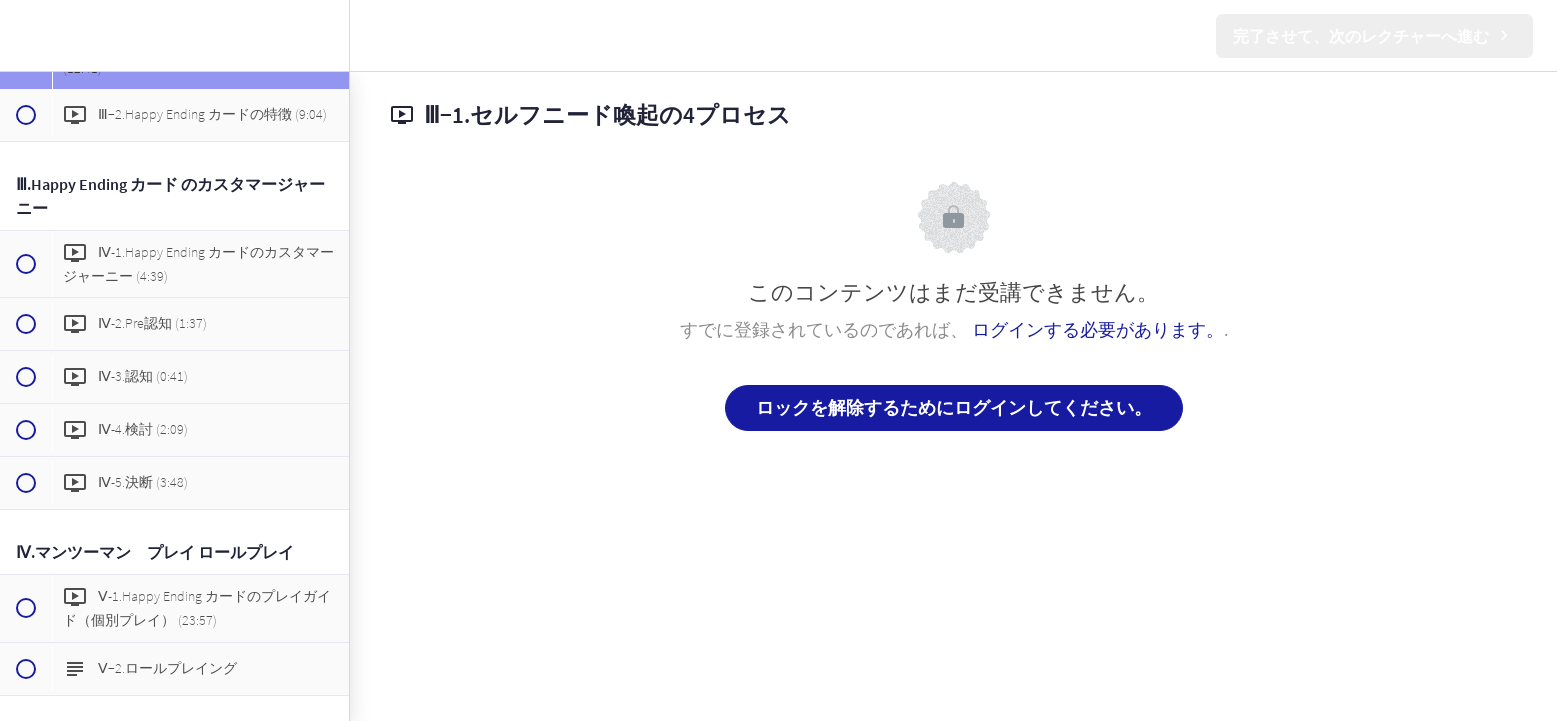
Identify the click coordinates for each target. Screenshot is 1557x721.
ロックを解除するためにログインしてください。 (954, 407)
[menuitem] (324, 35)
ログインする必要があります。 (1098, 329)
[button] (25, 35)
